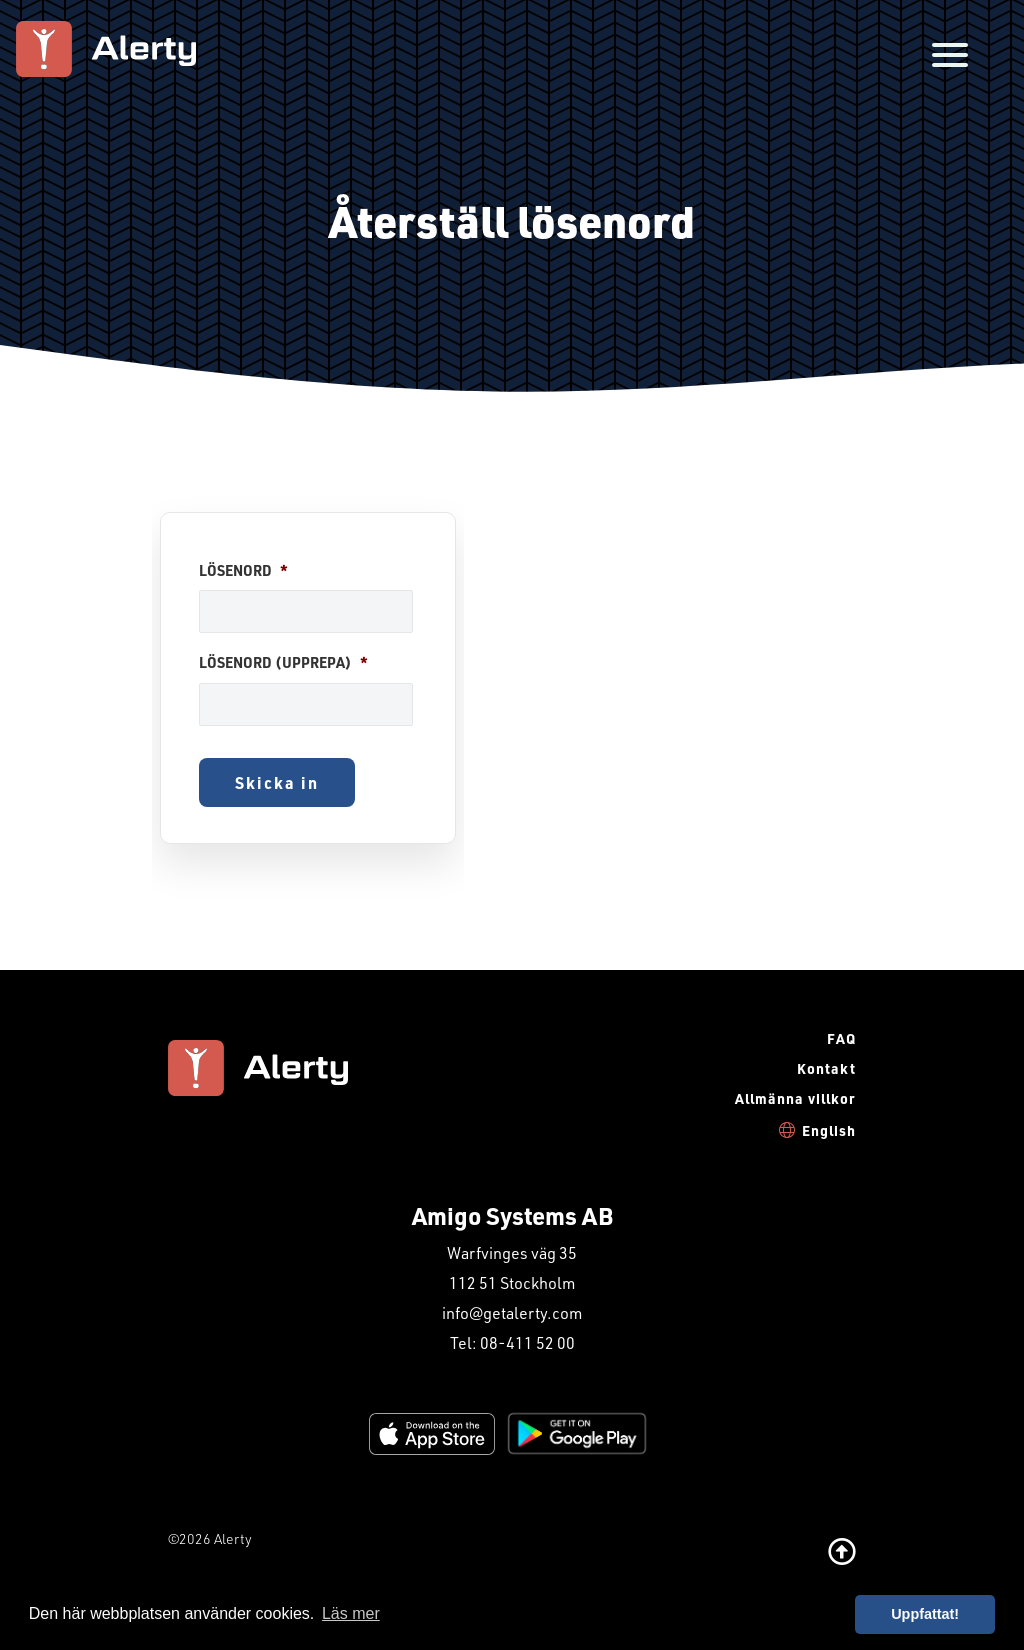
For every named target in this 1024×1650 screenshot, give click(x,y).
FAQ (841, 1038)
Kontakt (826, 1068)
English (829, 1130)
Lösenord (243, 571)
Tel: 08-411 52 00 (512, 1342)
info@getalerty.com (512, 1312)
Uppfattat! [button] (925, 1614)
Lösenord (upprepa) (283, 663)
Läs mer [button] (351, 1613)
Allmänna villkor (795, 1098)
